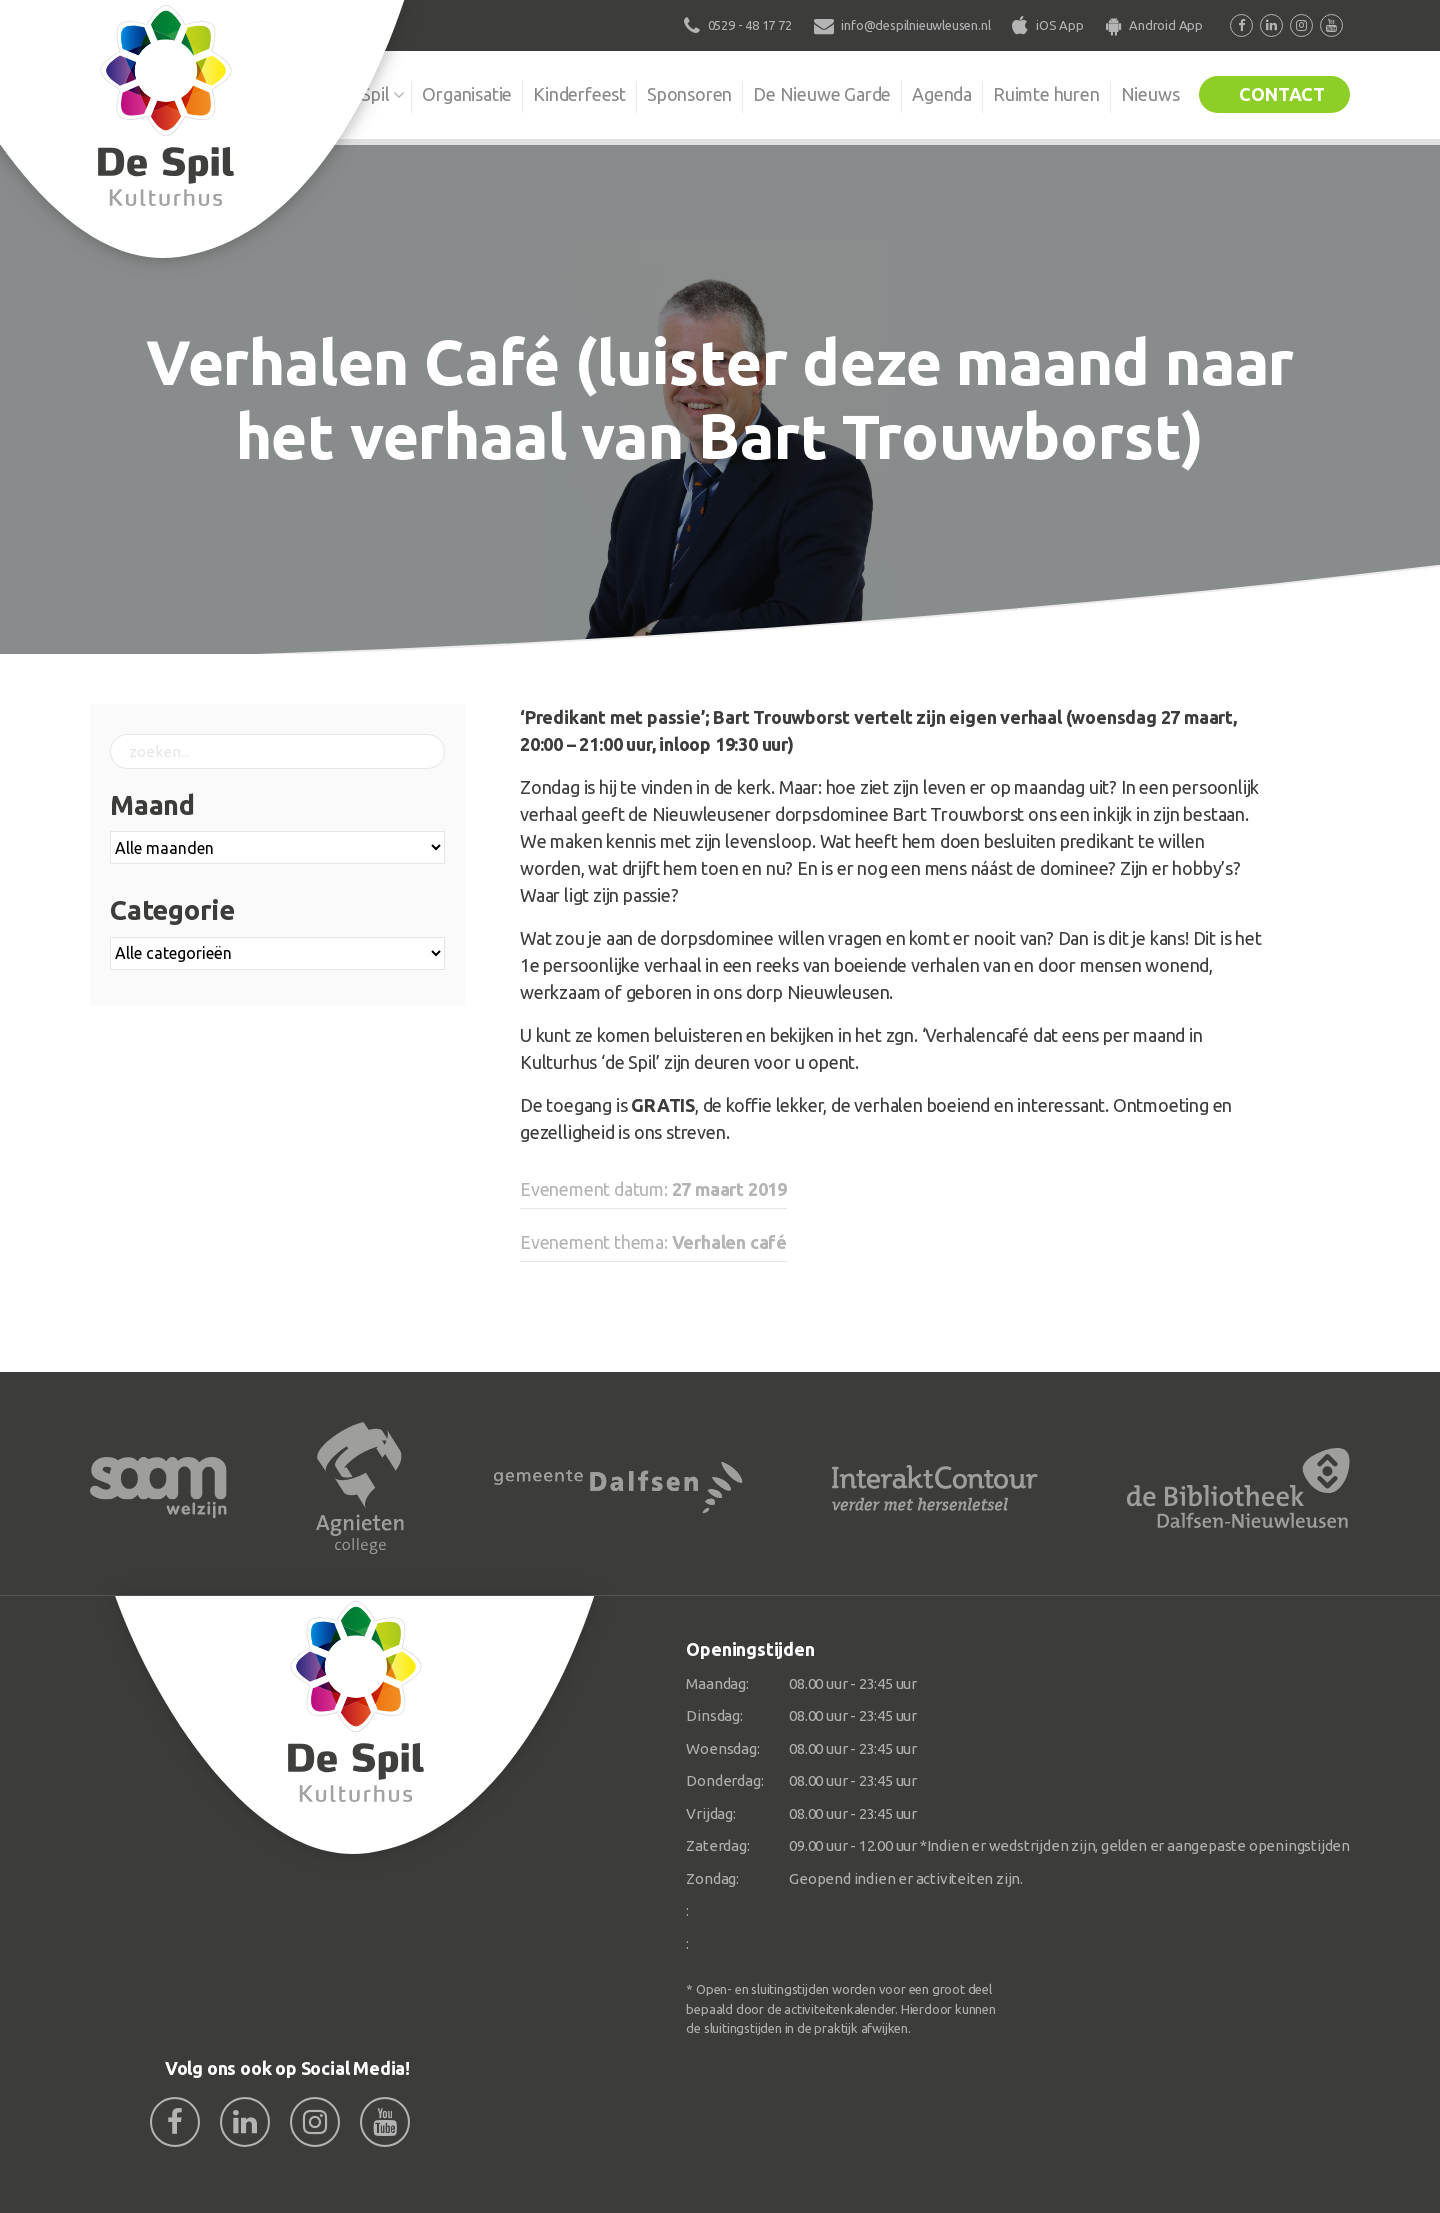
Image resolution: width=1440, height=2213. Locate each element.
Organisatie (467, 94)
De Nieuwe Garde (822, 94)
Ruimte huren (1046, 94)
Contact (1282, 94)
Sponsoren (689, 94)
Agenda (942, 94)
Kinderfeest (579, 94)
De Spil (362, 94)
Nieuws (1150, 94)
